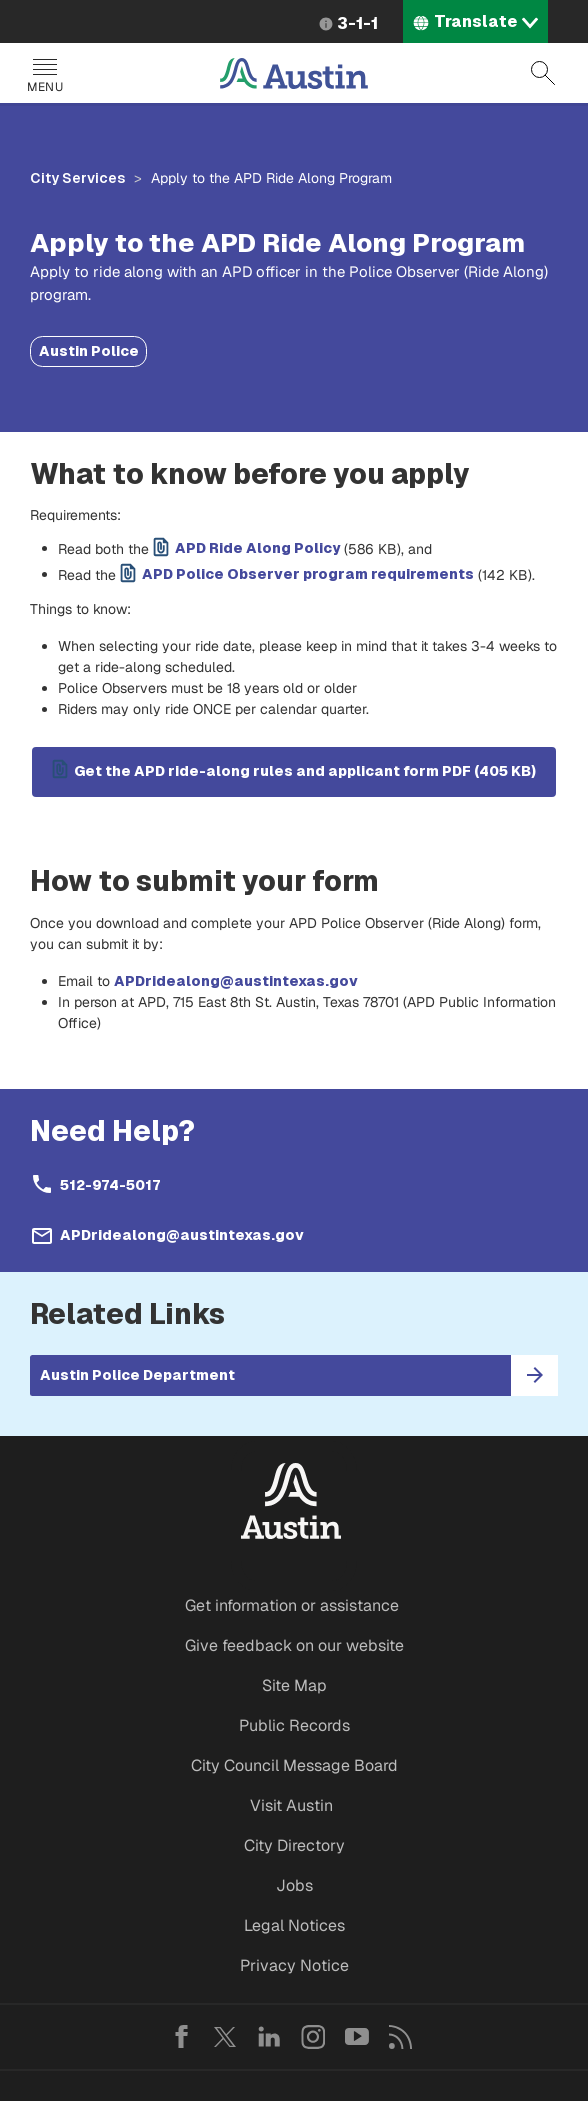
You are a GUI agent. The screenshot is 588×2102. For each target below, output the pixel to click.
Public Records (294, 1725)
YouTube (357, 2037)
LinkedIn (269, 2037)
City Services (77, 178)
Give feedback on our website (294, 1645)
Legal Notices (294, 1925)
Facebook (181, 2037)
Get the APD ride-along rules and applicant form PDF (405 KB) (305, 771)
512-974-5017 (110, 1185)
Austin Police (89, 351)
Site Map (294, 1685)
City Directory (294, 1845)
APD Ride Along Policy (257, 548)
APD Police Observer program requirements (308, 574)
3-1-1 (357, 23)
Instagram (313, 2037)
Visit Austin (291, 1805)
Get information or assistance (292, 1605)
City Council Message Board (294, 1765)
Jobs (294, 1885)
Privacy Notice (294, 1965)
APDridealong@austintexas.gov (236, 981)
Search (543, 73)
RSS (401, 2037)
